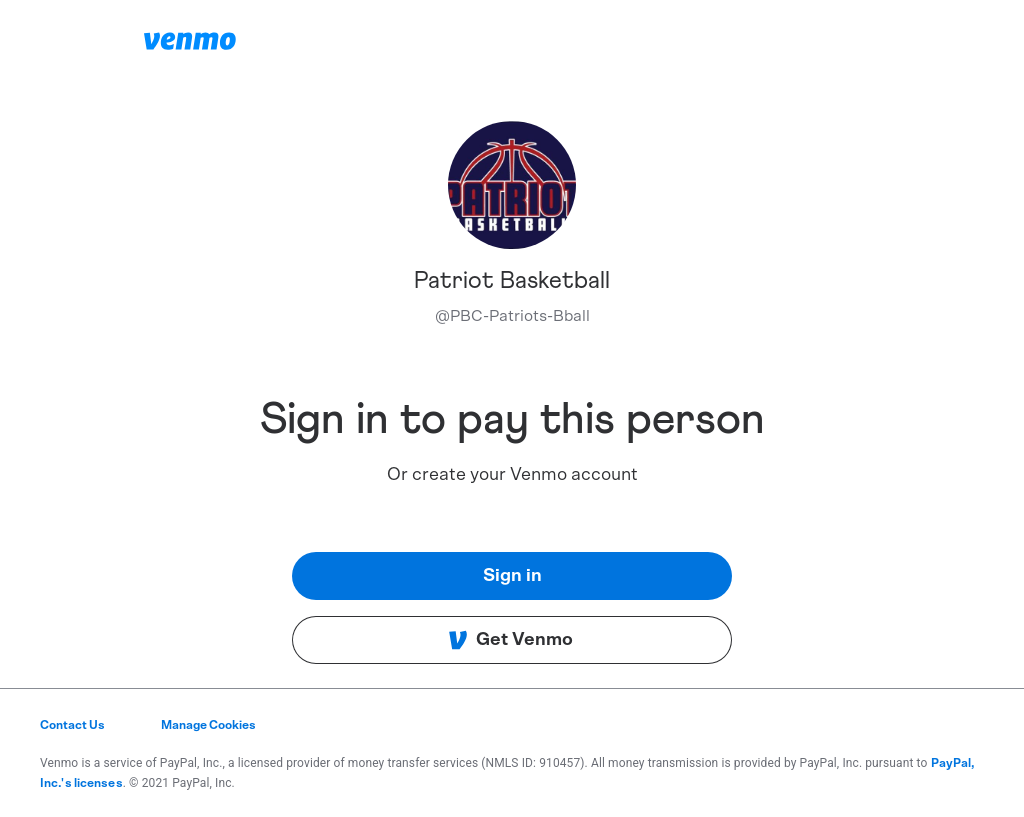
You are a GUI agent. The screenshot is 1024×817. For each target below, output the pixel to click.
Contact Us (72, 725)
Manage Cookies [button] (208, 725)
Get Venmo (510, 640)
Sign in (512, 576)
